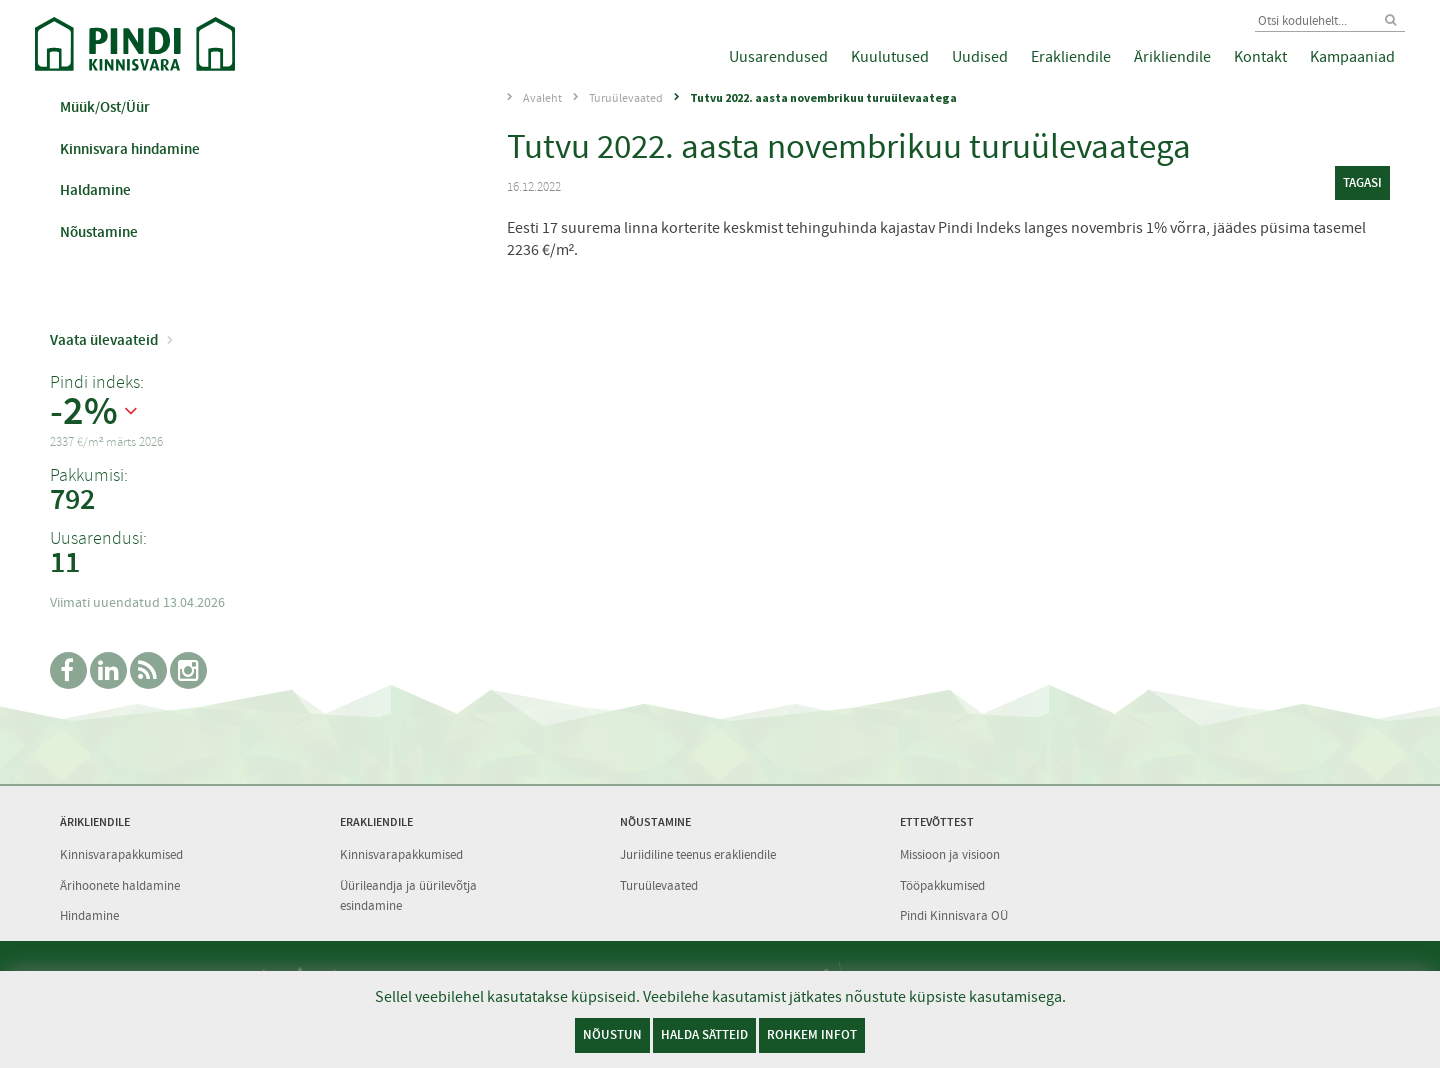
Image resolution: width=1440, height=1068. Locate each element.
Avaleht (542, 98)
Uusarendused (778, 57)
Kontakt (1260, 57)
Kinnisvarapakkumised (121, 854)
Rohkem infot (812, 1034)
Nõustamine (99, 232)
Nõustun (612, 1034)
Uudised (980, 57)
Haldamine (95, 190)
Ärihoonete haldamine (120, 885)
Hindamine (89, 915)
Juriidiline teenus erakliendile (698, 854)
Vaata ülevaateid (104, 340)
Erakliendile (1071, 57)
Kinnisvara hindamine (130, 149)
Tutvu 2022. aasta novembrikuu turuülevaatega (823, 97)
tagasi (1362, 182)
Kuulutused (890, 57)
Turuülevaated (626, 98)
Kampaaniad (1352, 57)
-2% (84, 412)
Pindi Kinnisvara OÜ (954, 915)
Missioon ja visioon (950, 854)
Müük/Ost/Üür (105, 107)
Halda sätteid (704, 1034)
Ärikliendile (1172, 57)
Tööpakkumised (942, 885)
